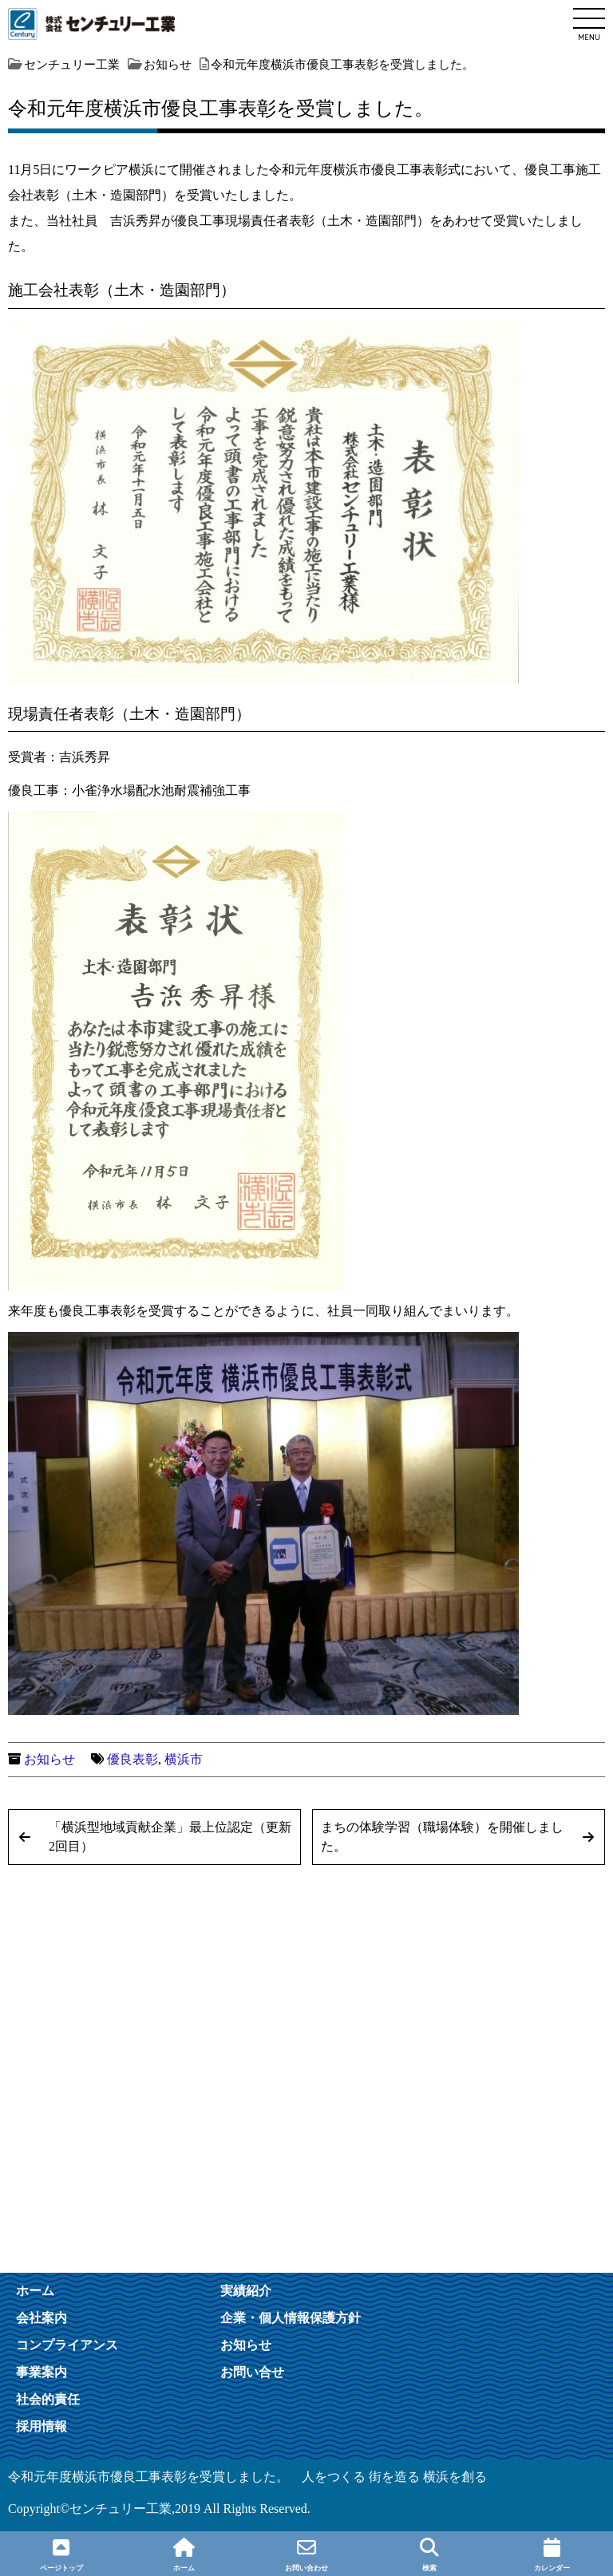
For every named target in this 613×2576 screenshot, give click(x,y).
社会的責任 (48, 2399)
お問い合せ (252, 2372)
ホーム (35, 2290)
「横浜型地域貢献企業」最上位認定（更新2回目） (170, 1836)
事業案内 (41, 2372)
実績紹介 (245, 2290)
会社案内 (41, 2317)
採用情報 (41, 2426)
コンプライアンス (67, 2344)
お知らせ (49, 1759)
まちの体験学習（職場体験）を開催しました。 (442, 1836)
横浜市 (183, 1759)
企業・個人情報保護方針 (290, 2317)
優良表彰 (132, 1759)
